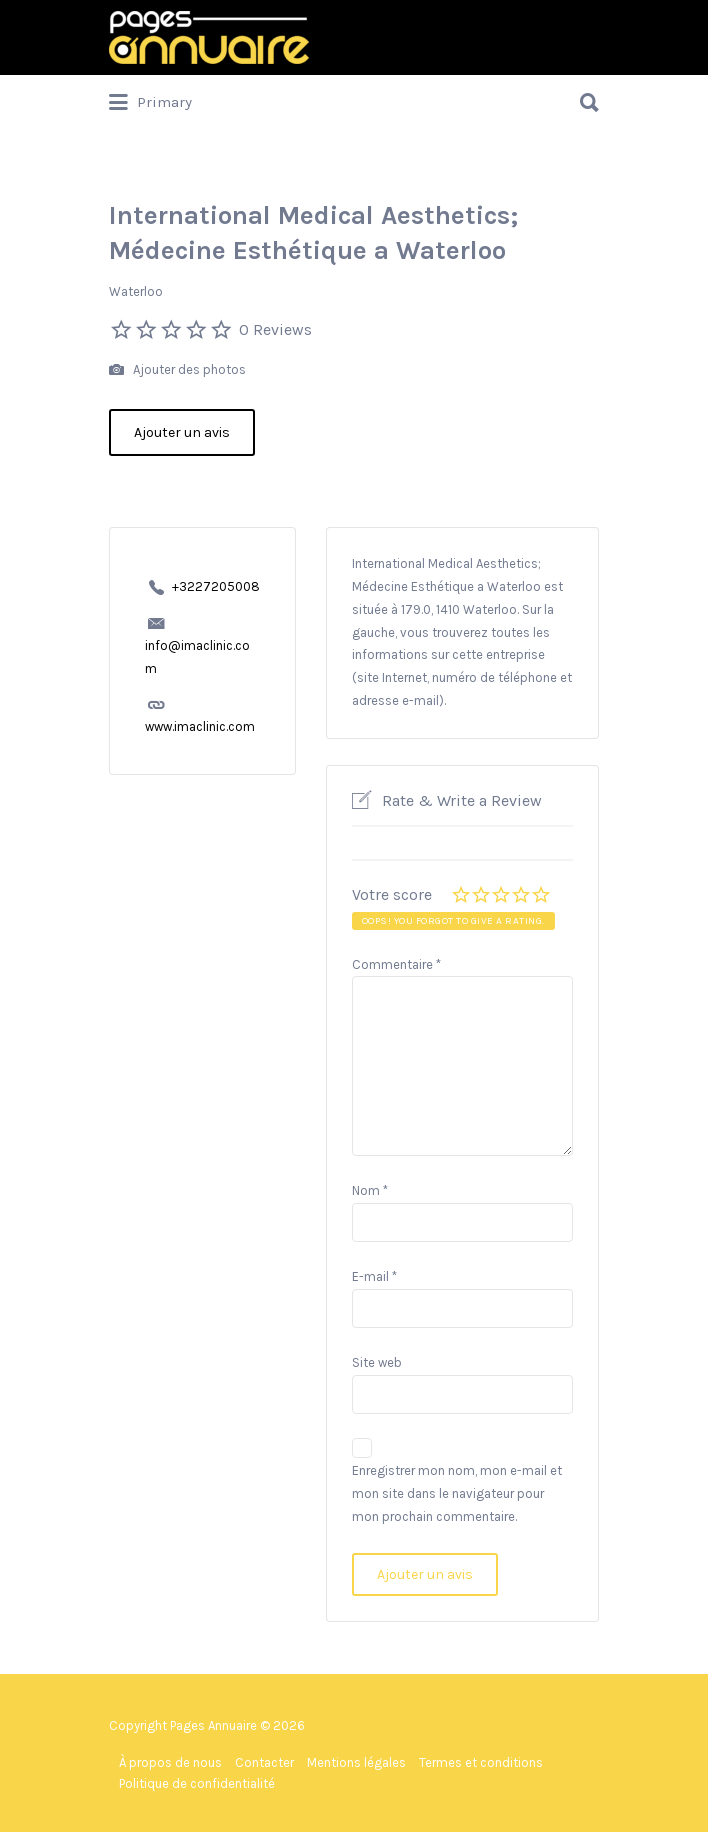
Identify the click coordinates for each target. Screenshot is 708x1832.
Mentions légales (356, 1762)
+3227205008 (216, 586)
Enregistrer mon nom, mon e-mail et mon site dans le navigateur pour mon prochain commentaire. (457, 1493)
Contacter (264, 1762)
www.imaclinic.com (200, 726)
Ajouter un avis (182, 432)
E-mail (374, 1276)
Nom (370, 1190)
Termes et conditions (481, 1762)
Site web (377, 1362)
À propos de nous (170, 1762)
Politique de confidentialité (197, 1783)
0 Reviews (275, 329)
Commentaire (396, 964)
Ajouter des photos (177, 370)
